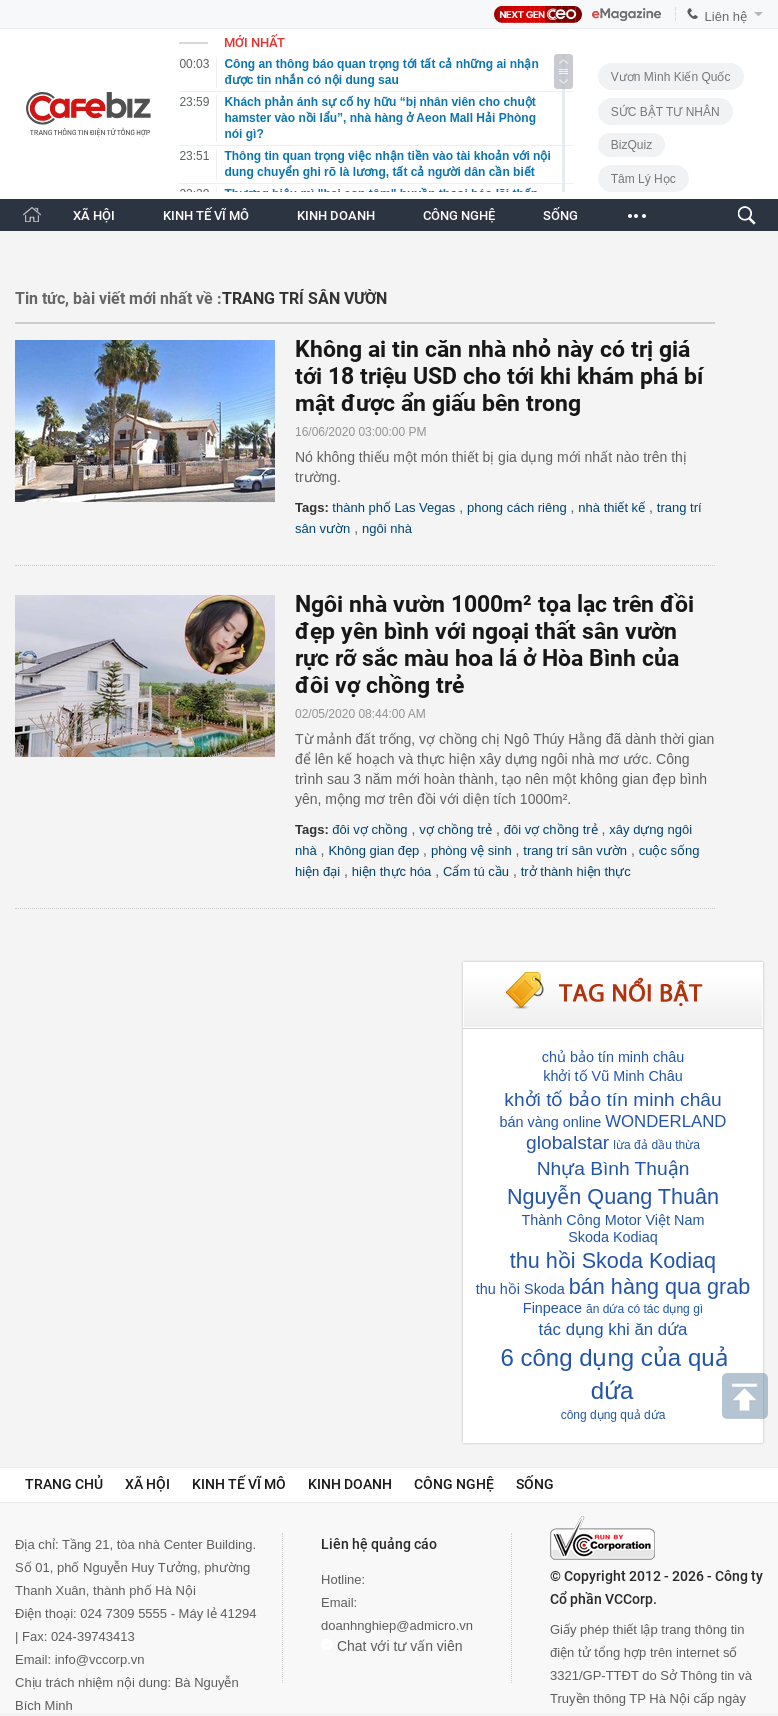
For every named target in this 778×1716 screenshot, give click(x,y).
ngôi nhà (387, 528)
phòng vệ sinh (471, 850)
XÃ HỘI (94, 215)
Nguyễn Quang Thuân (613, 1196)
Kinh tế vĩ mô (239, 1484)
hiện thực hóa (392, 871)
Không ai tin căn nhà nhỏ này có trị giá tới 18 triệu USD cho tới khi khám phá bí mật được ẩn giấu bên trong (499, 376)
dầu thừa (676, 1145)
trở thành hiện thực (576, 871)
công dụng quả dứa (613, 1415)
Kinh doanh (350, 1484)
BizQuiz (631, 145)
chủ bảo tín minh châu (613, 1057)
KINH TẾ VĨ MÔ (206, 215)
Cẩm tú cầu (476, 871)
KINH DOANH (336, 215)
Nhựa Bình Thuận (613, 1168)
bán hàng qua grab (659, 1286)
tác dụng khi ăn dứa (613, 1329)
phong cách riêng (517, 507)
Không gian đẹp (373, 850)
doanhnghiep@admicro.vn (397, 1625)
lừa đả (630, 1145)
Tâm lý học (643, 179)
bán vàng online (551, 1122)
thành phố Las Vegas (393, 507)
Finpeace (552, 1308)
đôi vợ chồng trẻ (551, 829)
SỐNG (560, 215)
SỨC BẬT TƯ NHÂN (665, 112)
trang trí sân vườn (575, 850)
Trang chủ (64, 1484)
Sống (535, 1484)
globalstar (567, 1142)
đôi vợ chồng (369, 829)
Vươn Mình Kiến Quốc (671, 77)
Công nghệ (454, 1484)
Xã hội (147, 1484)
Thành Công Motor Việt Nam (613, 1220)
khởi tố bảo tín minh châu (612, 1099)
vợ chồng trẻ (455, 829)
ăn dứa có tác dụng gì (644, 1309)
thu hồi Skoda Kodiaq (613, 1260)
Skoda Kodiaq (613, 1237)
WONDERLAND (665, 1121)
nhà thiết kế (611, 507)
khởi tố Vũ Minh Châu (613, 1076)
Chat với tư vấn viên (392, 1646)
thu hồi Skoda (520, 1289)
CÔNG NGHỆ (459, 215)
